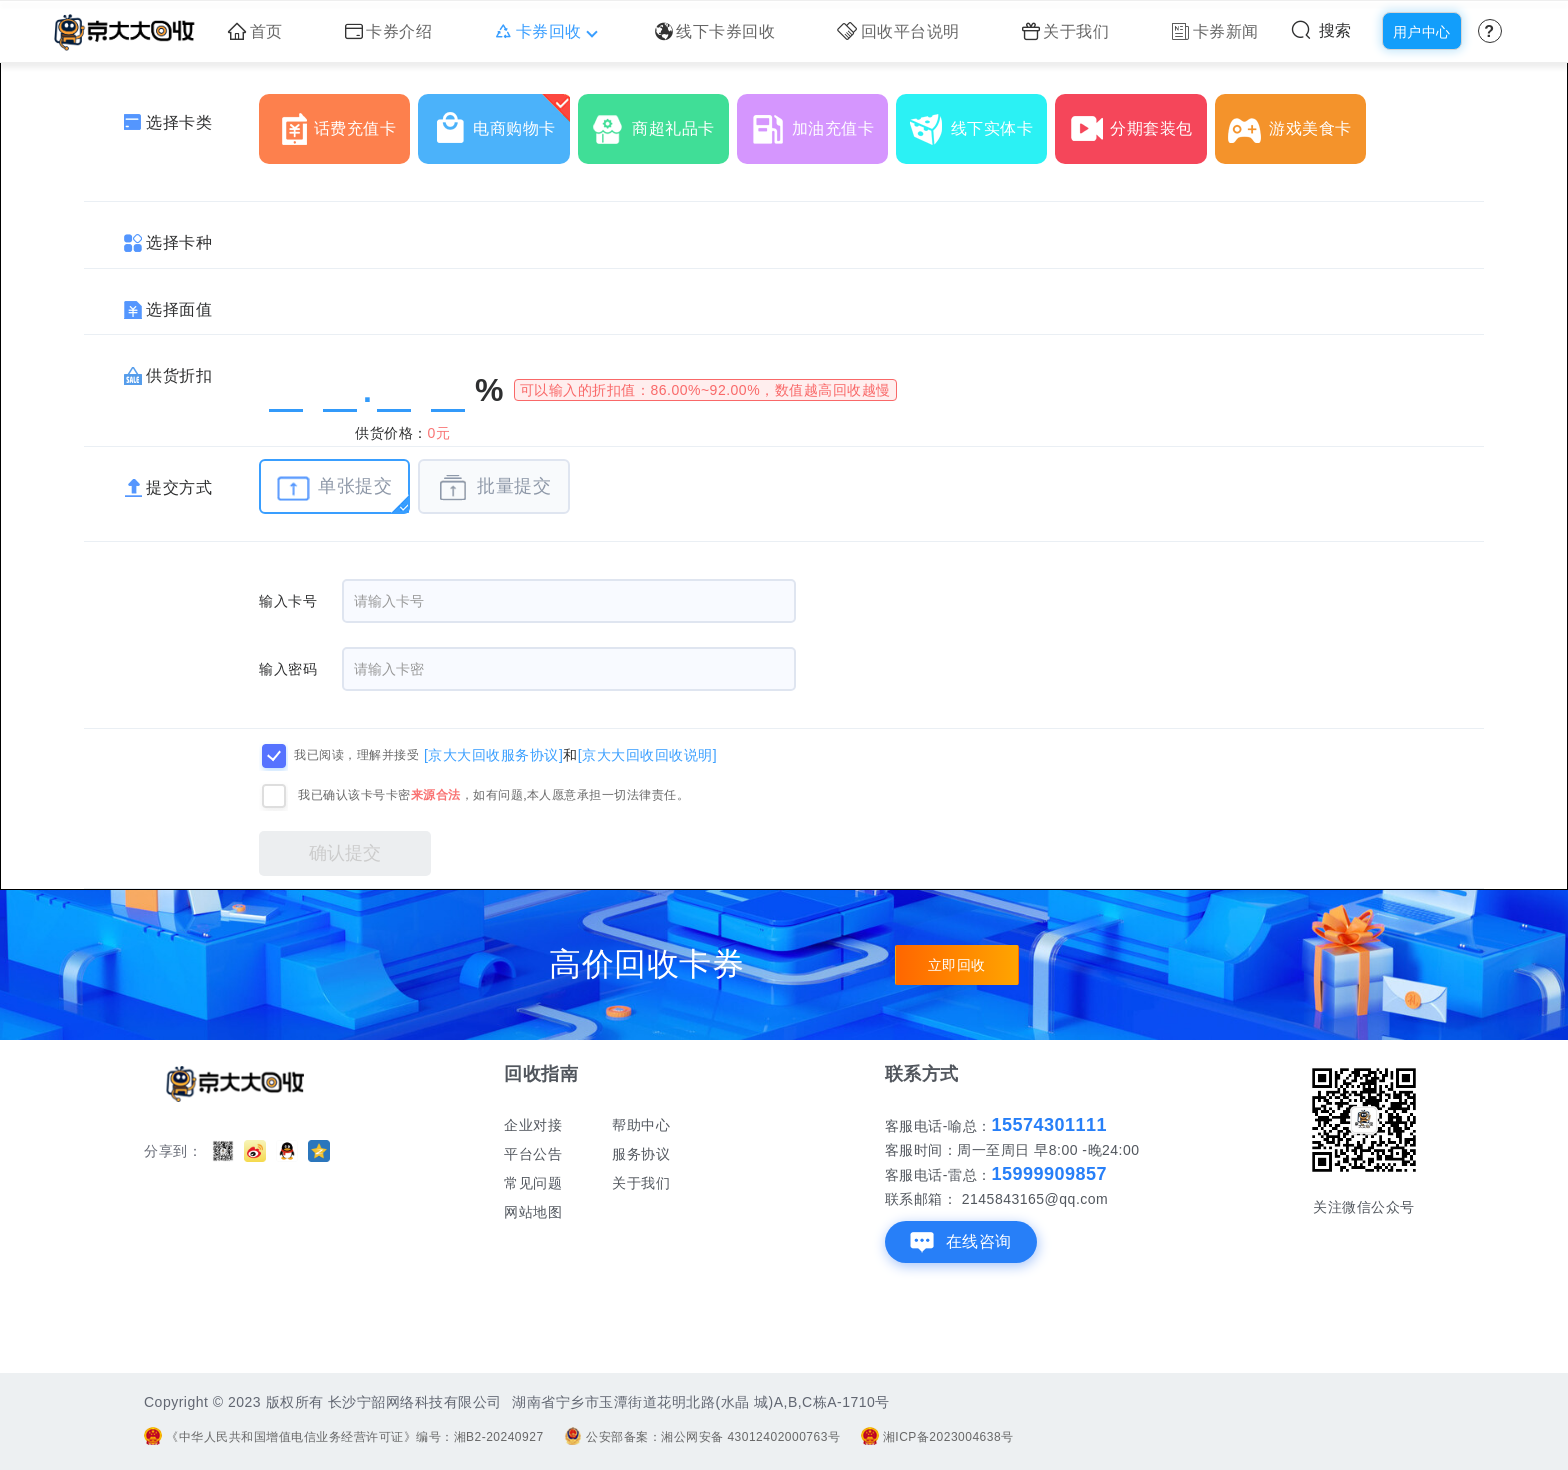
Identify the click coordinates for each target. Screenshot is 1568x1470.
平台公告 (533, 1154)
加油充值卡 (819, 121)
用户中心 (1422, 32)
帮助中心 (641, 1125)
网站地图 (533, 1212)
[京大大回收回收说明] (647, 754)
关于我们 (1066, 31)
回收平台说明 (898, 31)
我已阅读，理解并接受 (356, 755)
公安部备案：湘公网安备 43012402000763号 (702, 1437)
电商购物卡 (500, 121)
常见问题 (533, 1183)
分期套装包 (1137, 121)
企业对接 (533, 1125)
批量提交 (493, 488)
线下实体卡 (978, 121)
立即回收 (957, 965)
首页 (255, 31)
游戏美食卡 (1296, 121)
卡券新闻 (1215, 31)
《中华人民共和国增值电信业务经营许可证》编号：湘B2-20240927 (344, 1437)
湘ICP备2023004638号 (937, 1437)
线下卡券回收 (715, 31)
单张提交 (334, 488)
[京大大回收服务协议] (493, 754)
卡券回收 (543, 31)
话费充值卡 (341, 121)
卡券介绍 (389, 31)
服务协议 (641, 1154)
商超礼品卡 (659, 121)
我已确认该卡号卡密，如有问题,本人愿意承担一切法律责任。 (493, 795)
